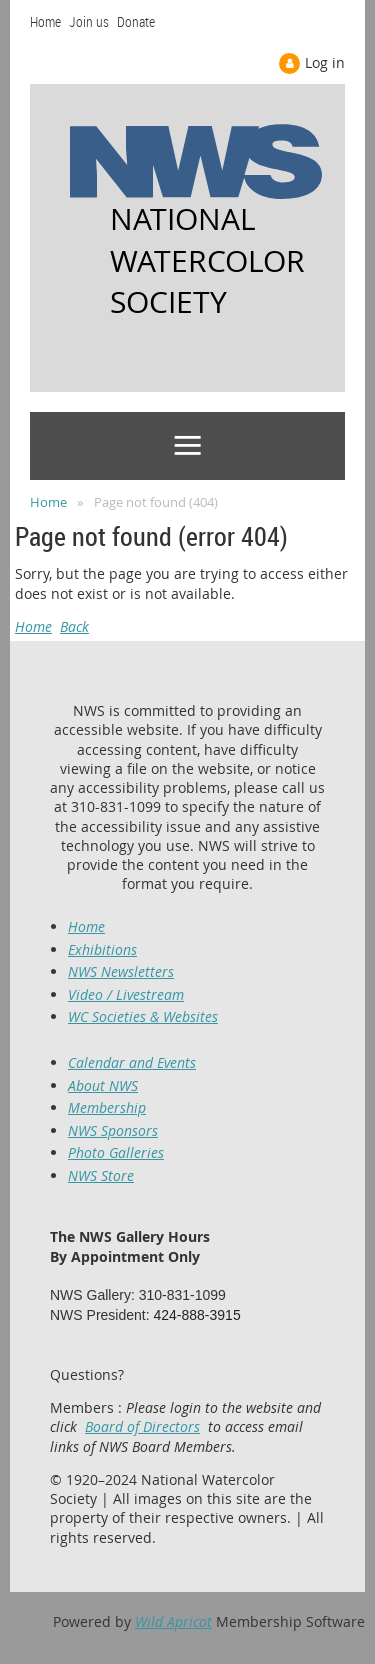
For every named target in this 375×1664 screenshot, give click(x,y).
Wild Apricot (173, 1621)
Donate (136, 21)
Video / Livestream (126, 994)
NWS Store (101, 1175)
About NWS (103, 1085)
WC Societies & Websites (143, 1016)
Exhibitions (102, 949)
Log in (325, 62)
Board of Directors (142, 1426)
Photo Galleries (116, 1152)
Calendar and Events (132, 1062)
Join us (89, 21)
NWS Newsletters (121, 971)
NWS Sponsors (113, 1130)
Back (74, 626)
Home (45, 21)
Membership (107, 1107)
